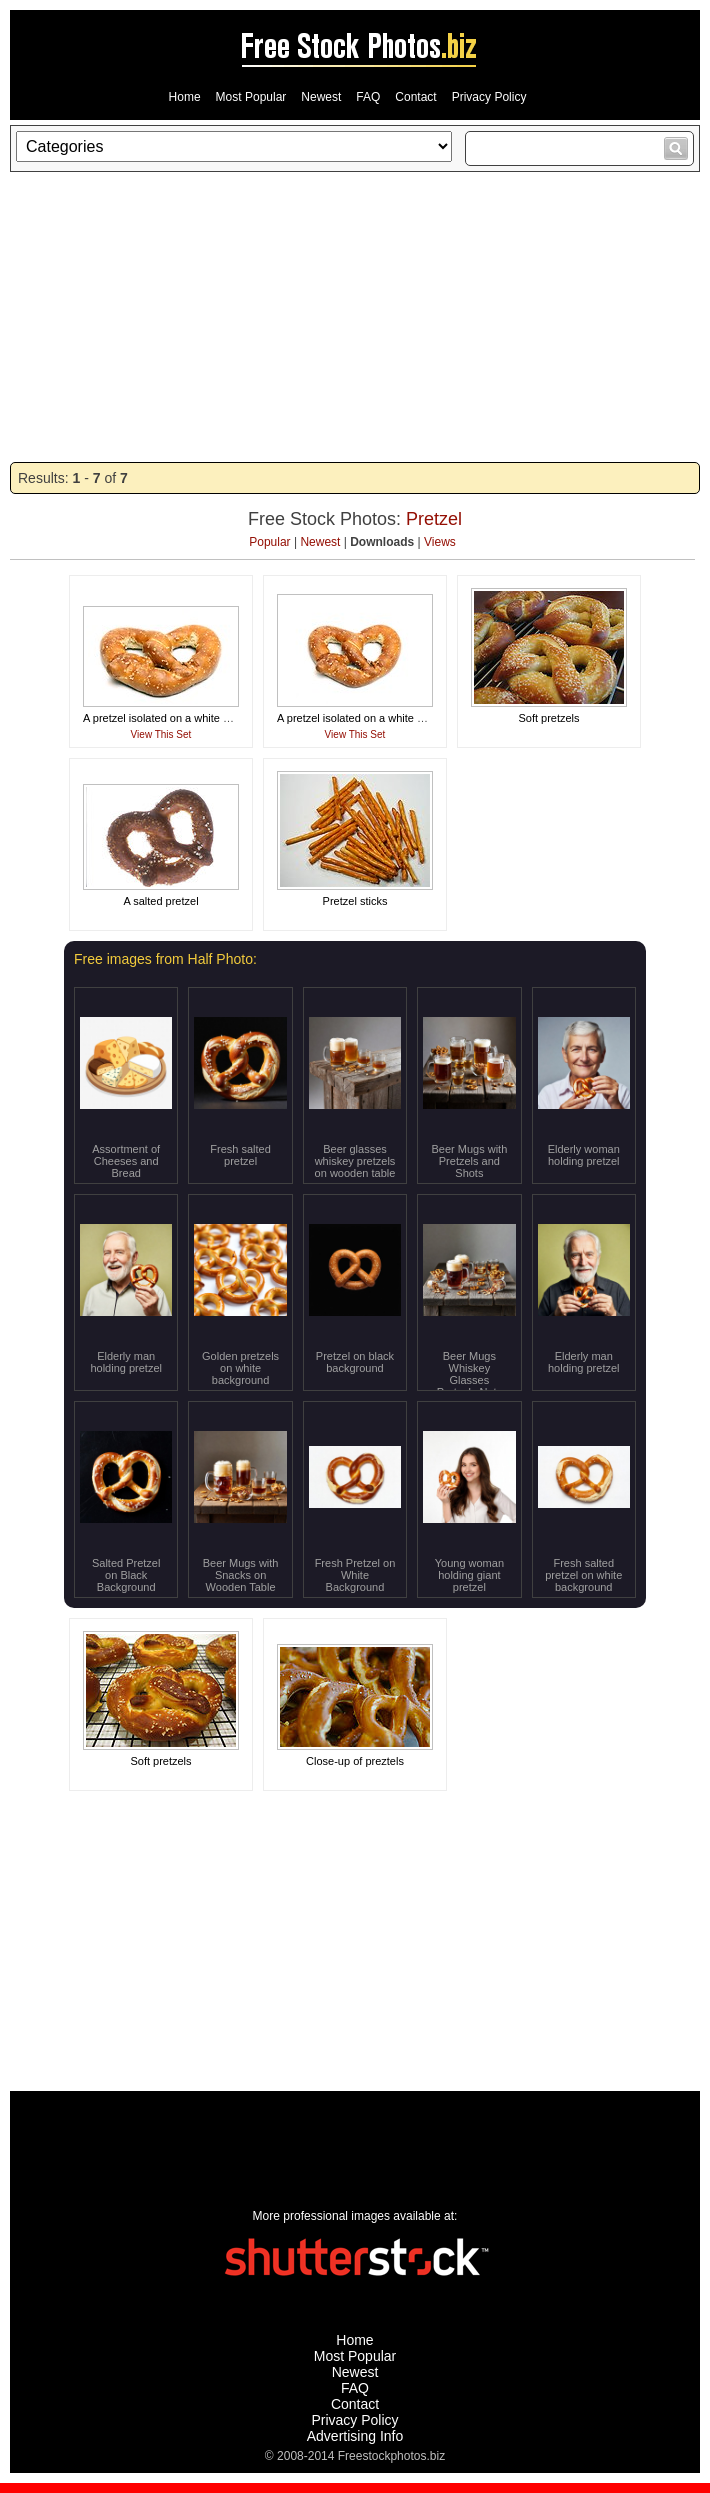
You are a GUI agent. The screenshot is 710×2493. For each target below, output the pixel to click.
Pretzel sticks (355, 901)
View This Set (161, 734)
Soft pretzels (548, 718)
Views (440, 542)
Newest (321, 97)
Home (185, 97)
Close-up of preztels (355, 1761)
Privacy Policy (489, 97)
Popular (269, 542)
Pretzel (434, 519)
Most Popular (251, 97)
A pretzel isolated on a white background (182, 718)
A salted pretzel (160, 901)
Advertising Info (355, 2436)
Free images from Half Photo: (165, 959)
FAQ (368, 97)
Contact (415, 97)
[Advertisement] (355, 317)
